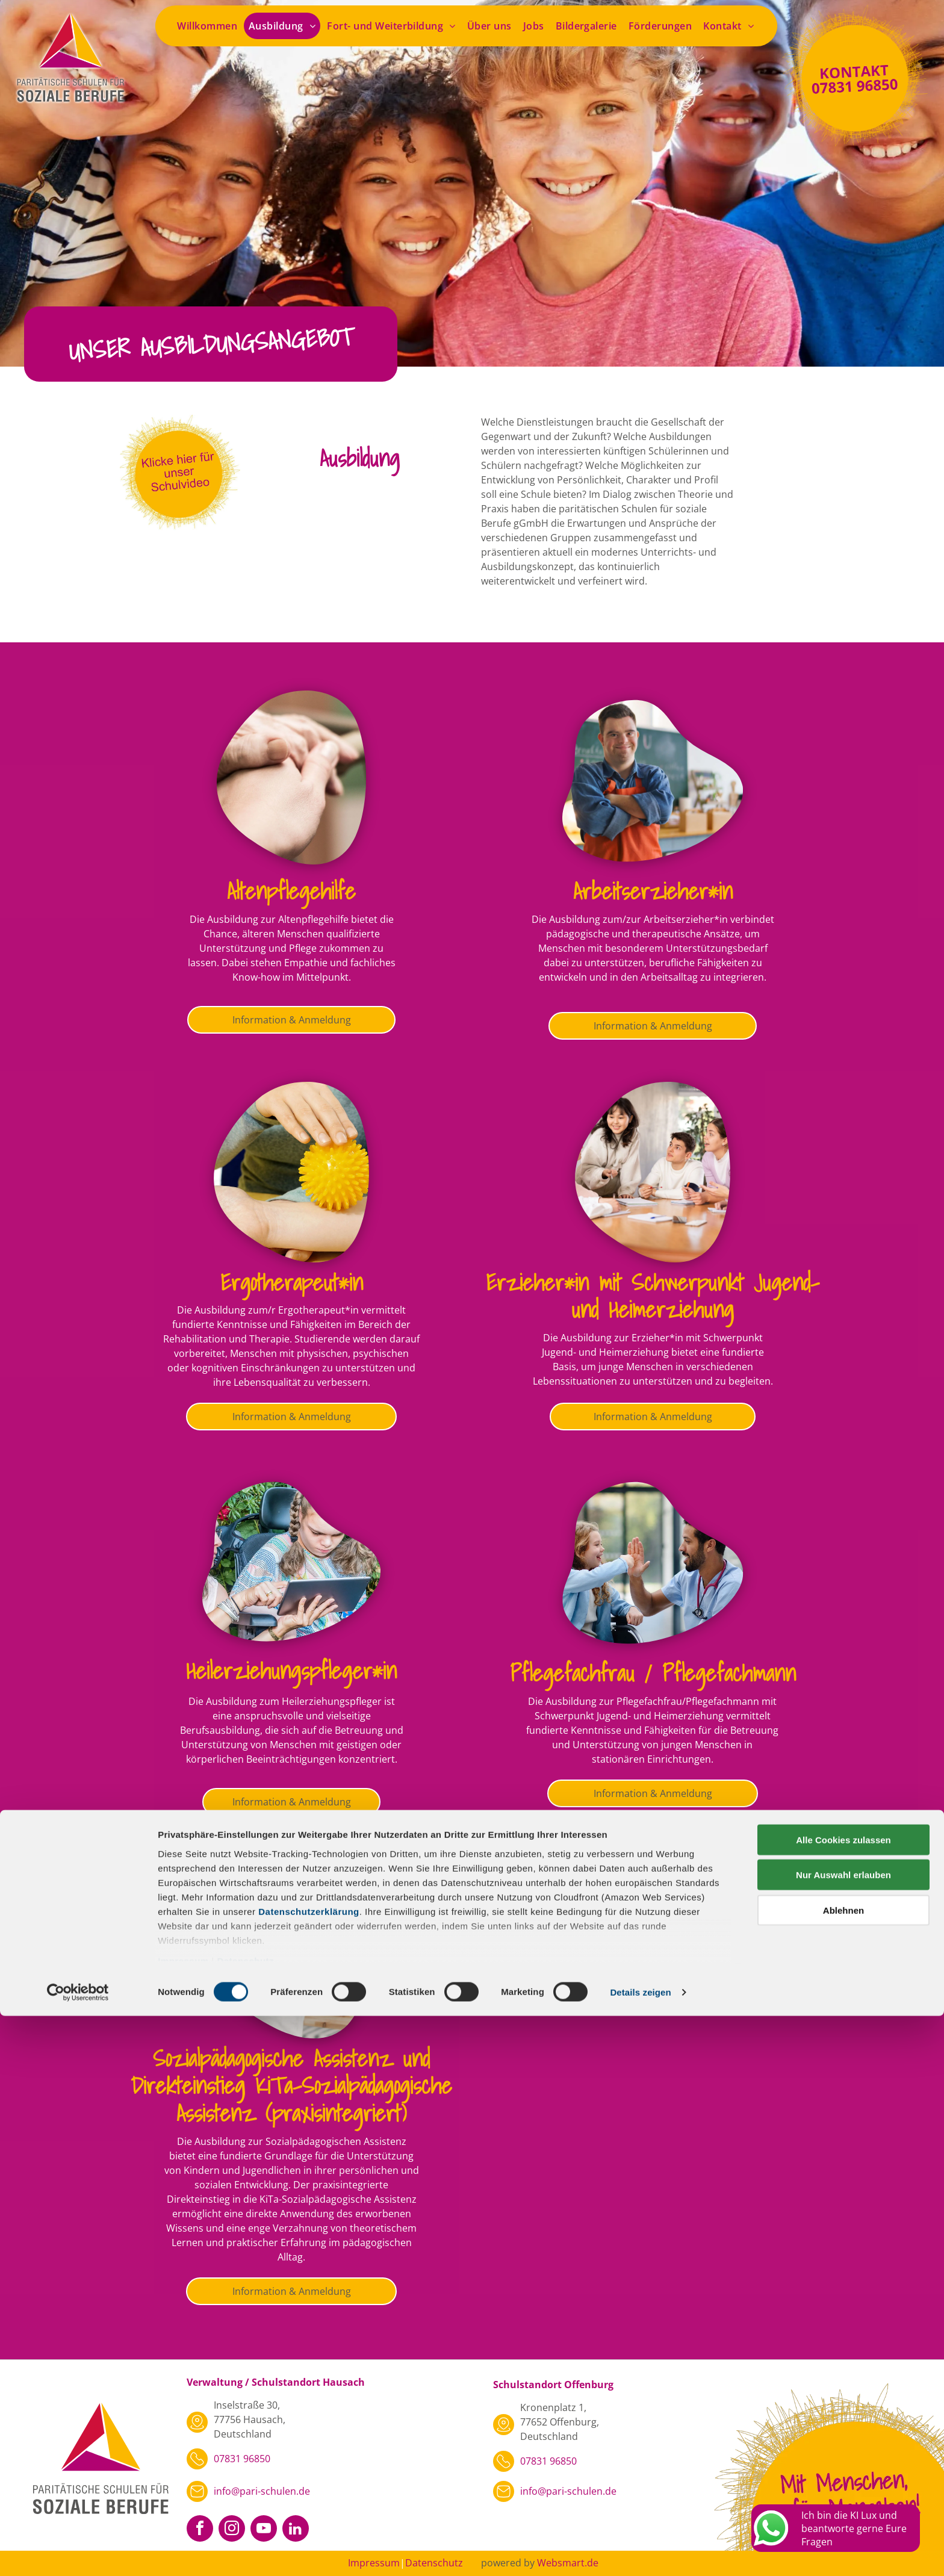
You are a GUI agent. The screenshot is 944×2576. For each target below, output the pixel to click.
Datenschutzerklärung (308, 2471)
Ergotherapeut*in (291, 1282)
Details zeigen (640, 2552)
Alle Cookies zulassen (843, 2400)
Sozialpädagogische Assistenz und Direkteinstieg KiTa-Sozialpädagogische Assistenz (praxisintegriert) (291, 2085)
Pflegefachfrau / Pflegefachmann (653, 1672)
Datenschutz (245, 2521)
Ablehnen (843, 2470)
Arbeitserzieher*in (653, 890)
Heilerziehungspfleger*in (291, 1670)
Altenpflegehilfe (291, 890)
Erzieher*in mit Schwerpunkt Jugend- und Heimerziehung (652, 1296)
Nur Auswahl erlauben (843, 2435)
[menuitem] (208, 26)
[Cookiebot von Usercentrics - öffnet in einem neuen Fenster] (78, 2552)
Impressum (183, 2521)
